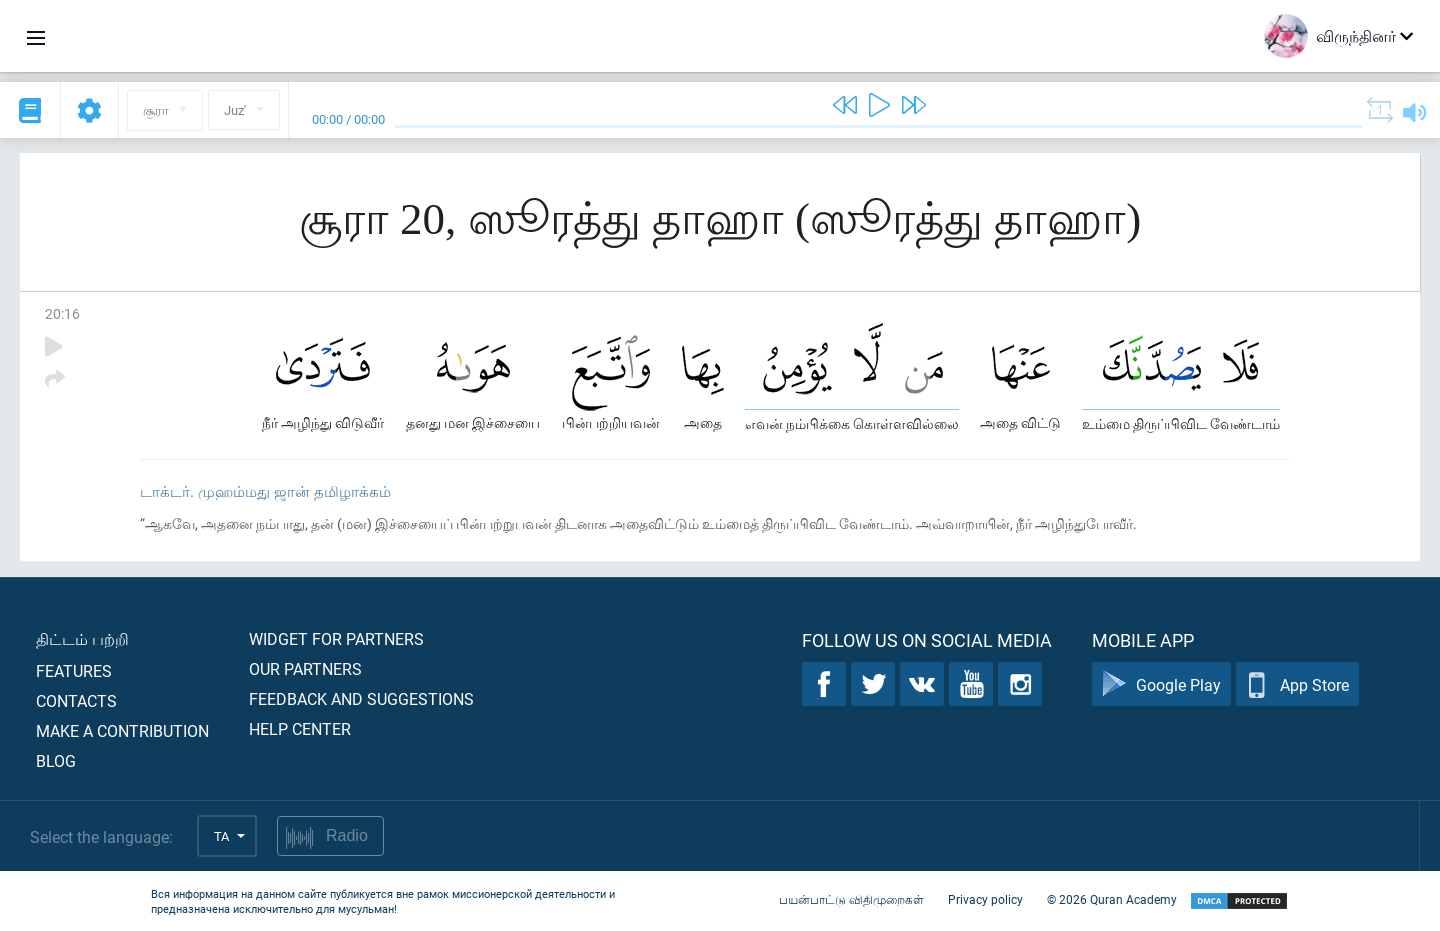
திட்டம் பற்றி (82, 638)
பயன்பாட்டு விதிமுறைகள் (851, 899)
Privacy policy (985, 899)
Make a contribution (122, 730)
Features (74, 670)
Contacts (76, 700)
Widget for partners (336, 638)
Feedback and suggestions (361, 698)
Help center (300, 728)
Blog (56, 760)
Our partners (305, 668)
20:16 (62, 313)
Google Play (1161, 684)
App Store (1297, 684)
